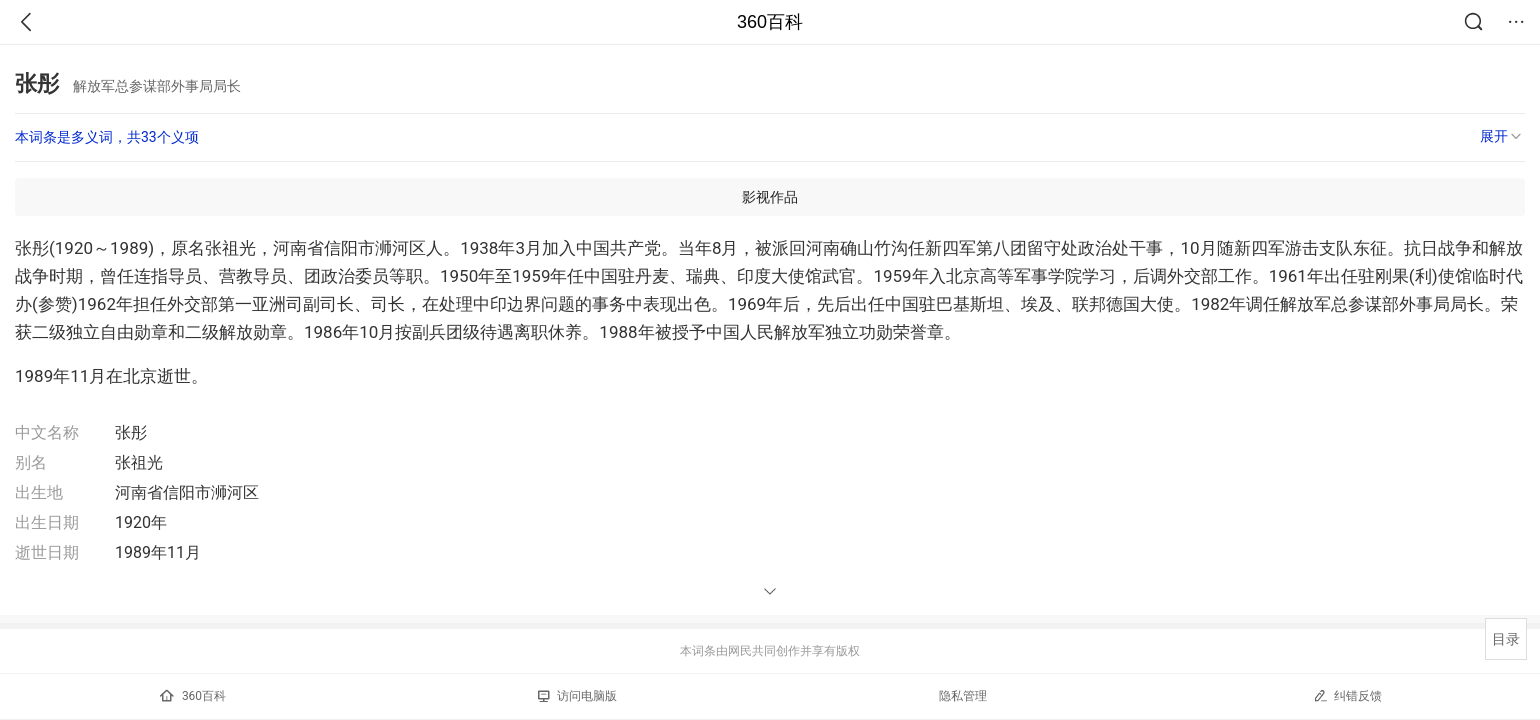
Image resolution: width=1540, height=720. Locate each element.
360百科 (770, 22)
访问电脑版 (577, 696)
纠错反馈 (1347, 695)
